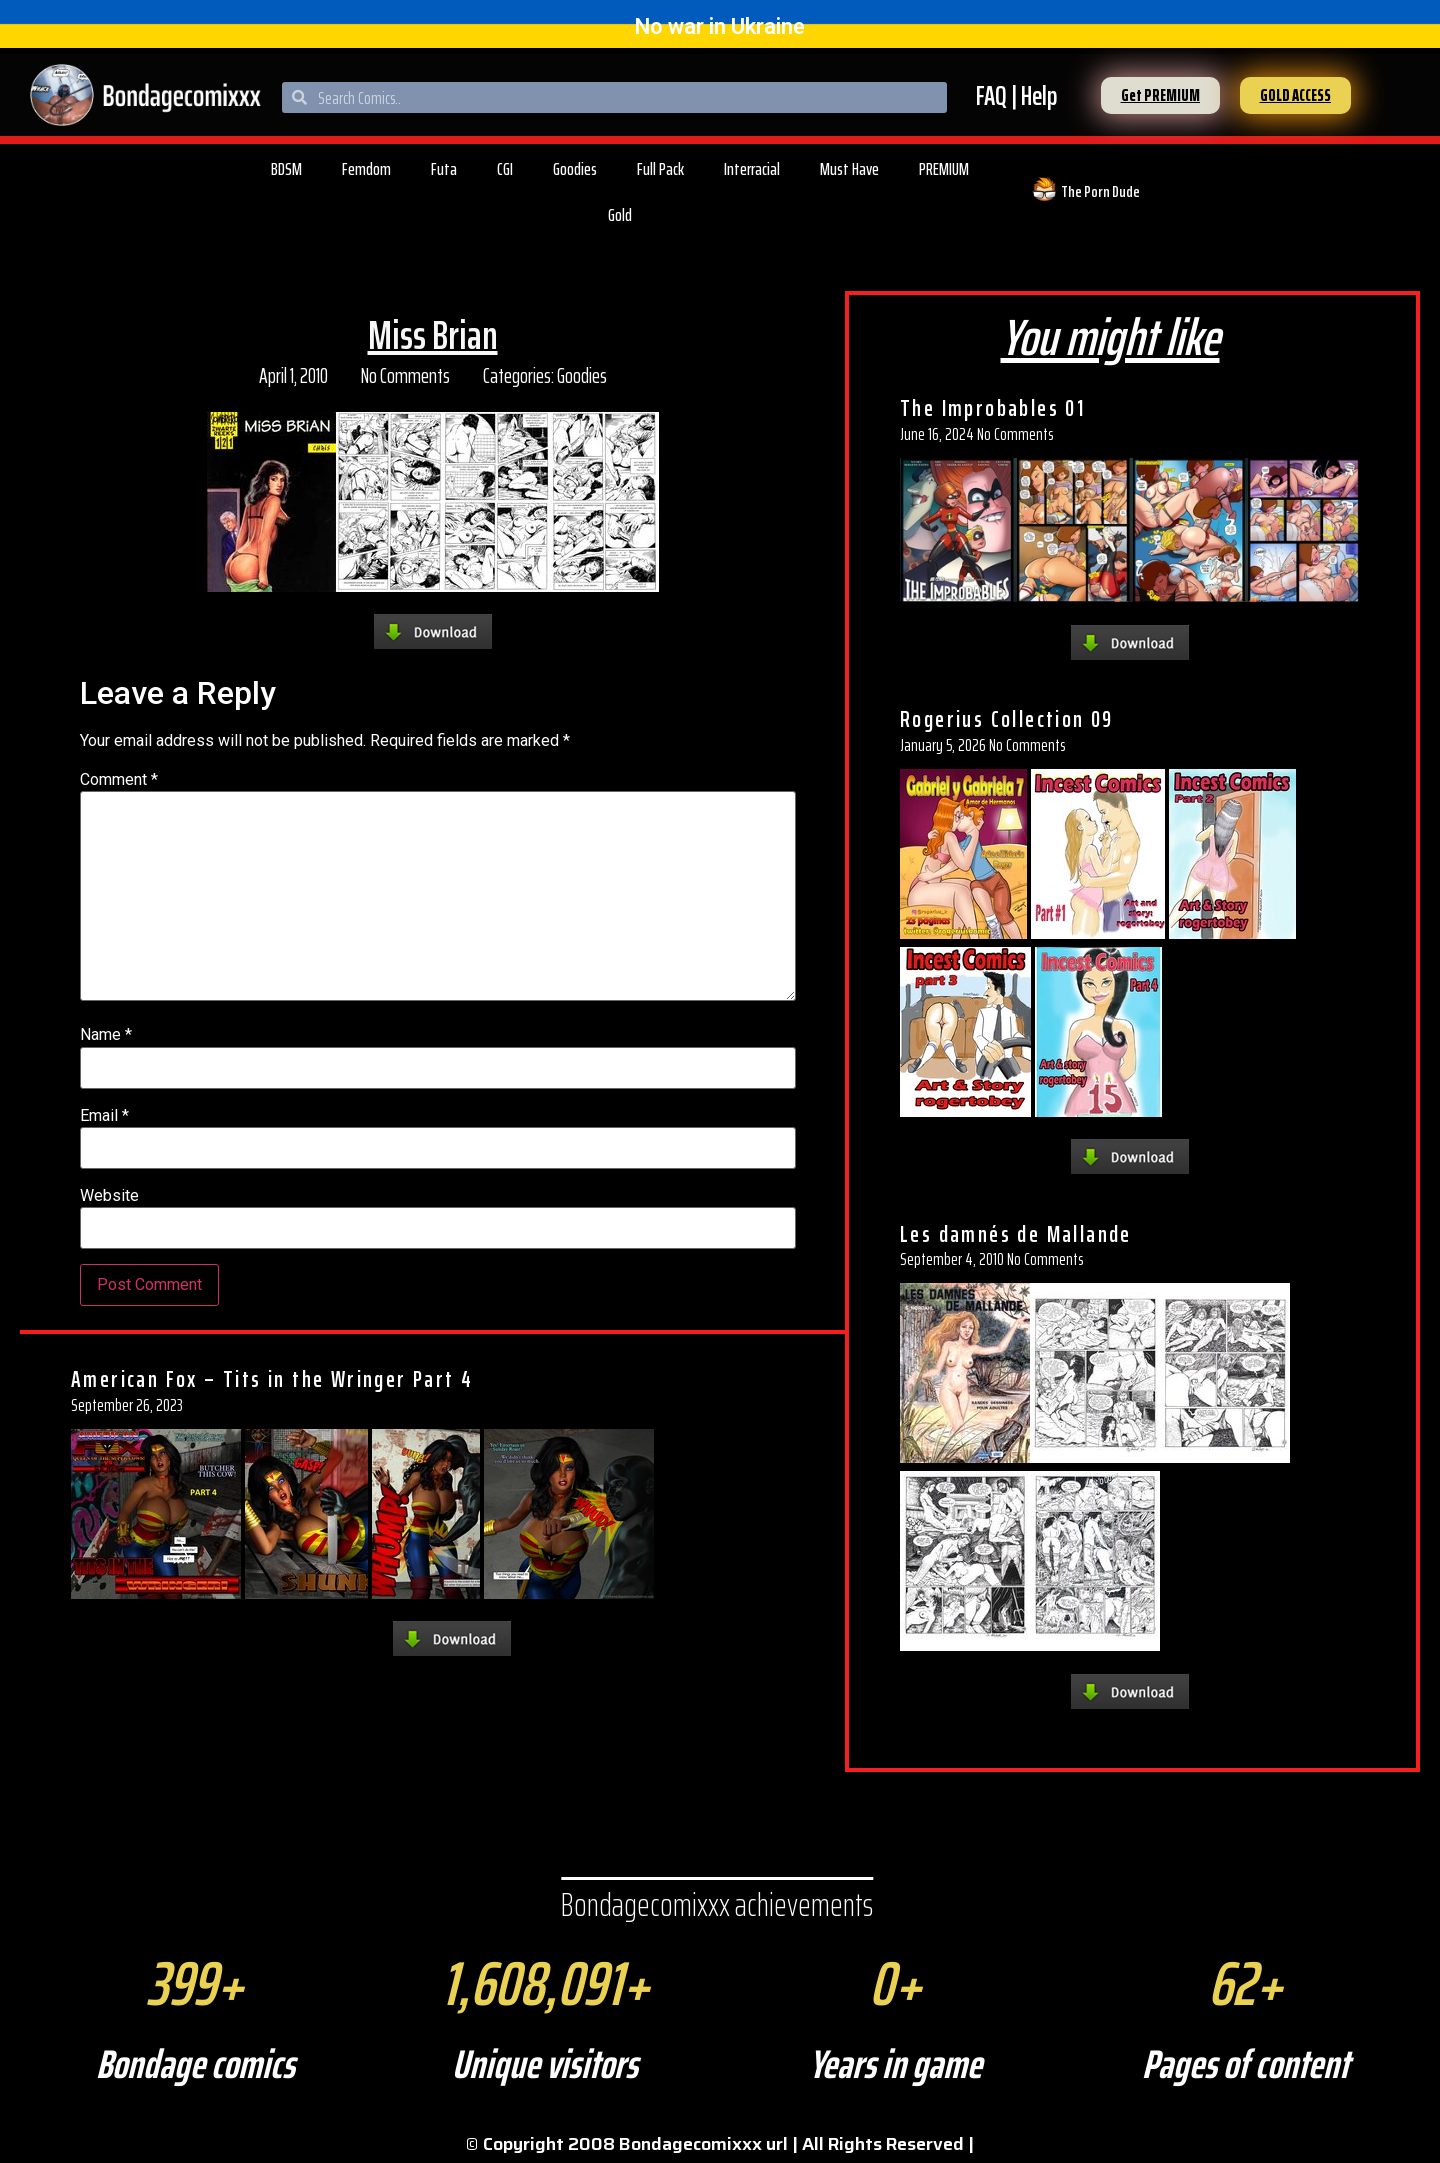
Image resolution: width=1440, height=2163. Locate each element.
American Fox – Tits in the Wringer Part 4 (272, 1379)
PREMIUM (944, 169)
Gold (620, 215)
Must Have (849, 169)
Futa (444, 169)
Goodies (575, 169)
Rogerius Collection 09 (1007, 719)
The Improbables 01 (992, 408)
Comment (119, 780)
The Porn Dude (1100, 191)
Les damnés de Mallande (1016, 1234)
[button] (1160, 95)
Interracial (752, 169)
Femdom (366, 169)
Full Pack (660, 169)
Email (104, 1116)
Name (106, 1035)
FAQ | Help (1016, 95)
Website (109, 1196)
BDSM (286, 169)
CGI (505, 169)
